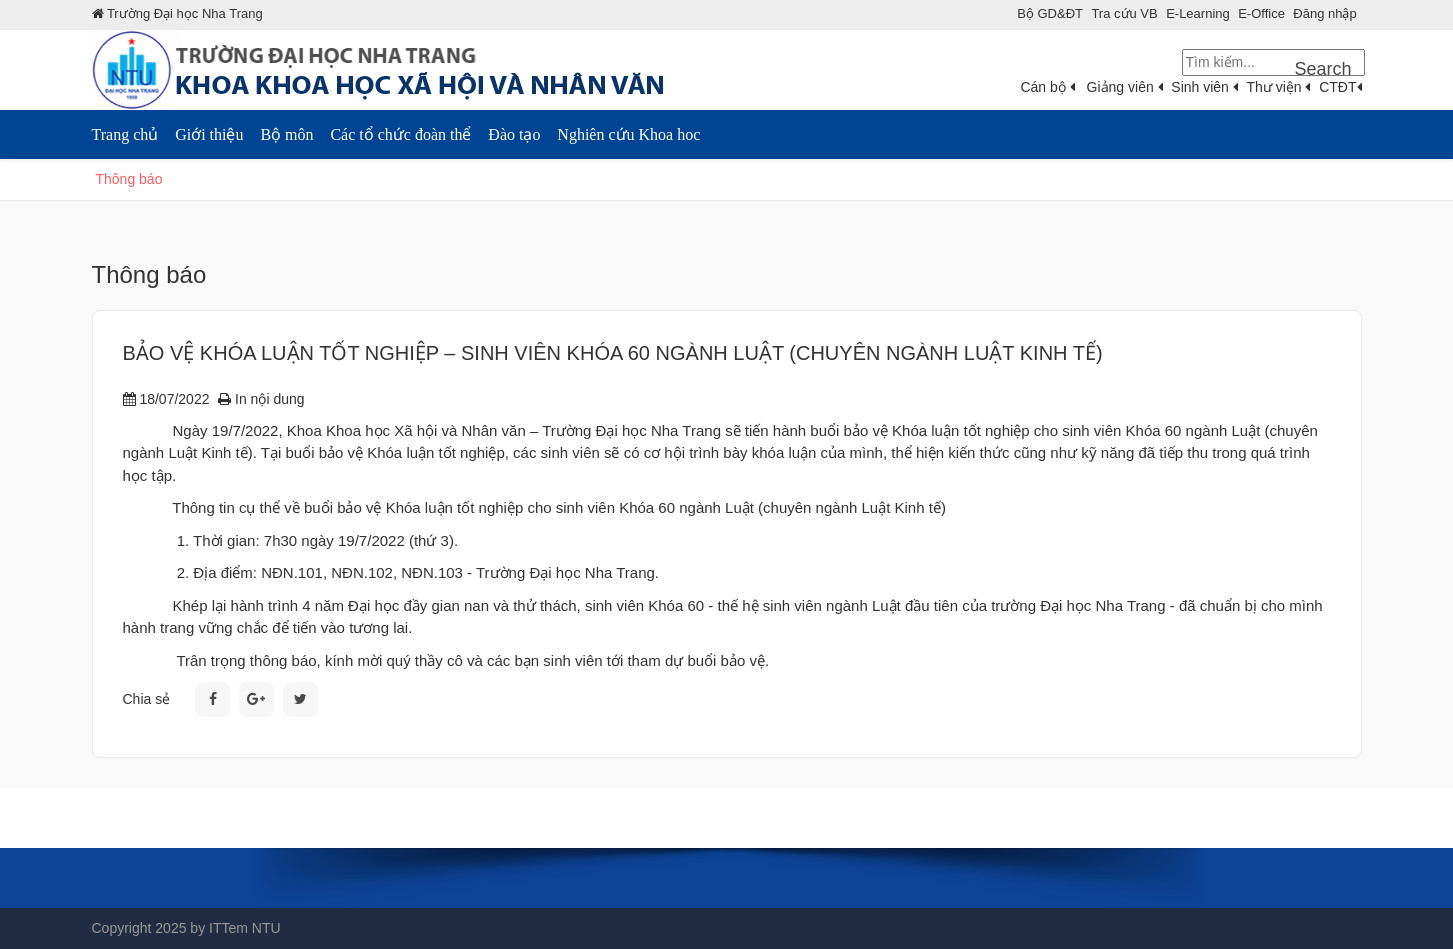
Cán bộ (1047, 87)
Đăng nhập (1324, 13)
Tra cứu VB (1124, 13)
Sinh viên (1204, 87)
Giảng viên (1125, 87)
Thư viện (1278, 87)
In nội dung (261, 399)
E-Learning (1198, 13)
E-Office (1261, 13)
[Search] (1273, 62)
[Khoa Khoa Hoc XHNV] (392, 69)
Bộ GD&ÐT (1050, 13)
